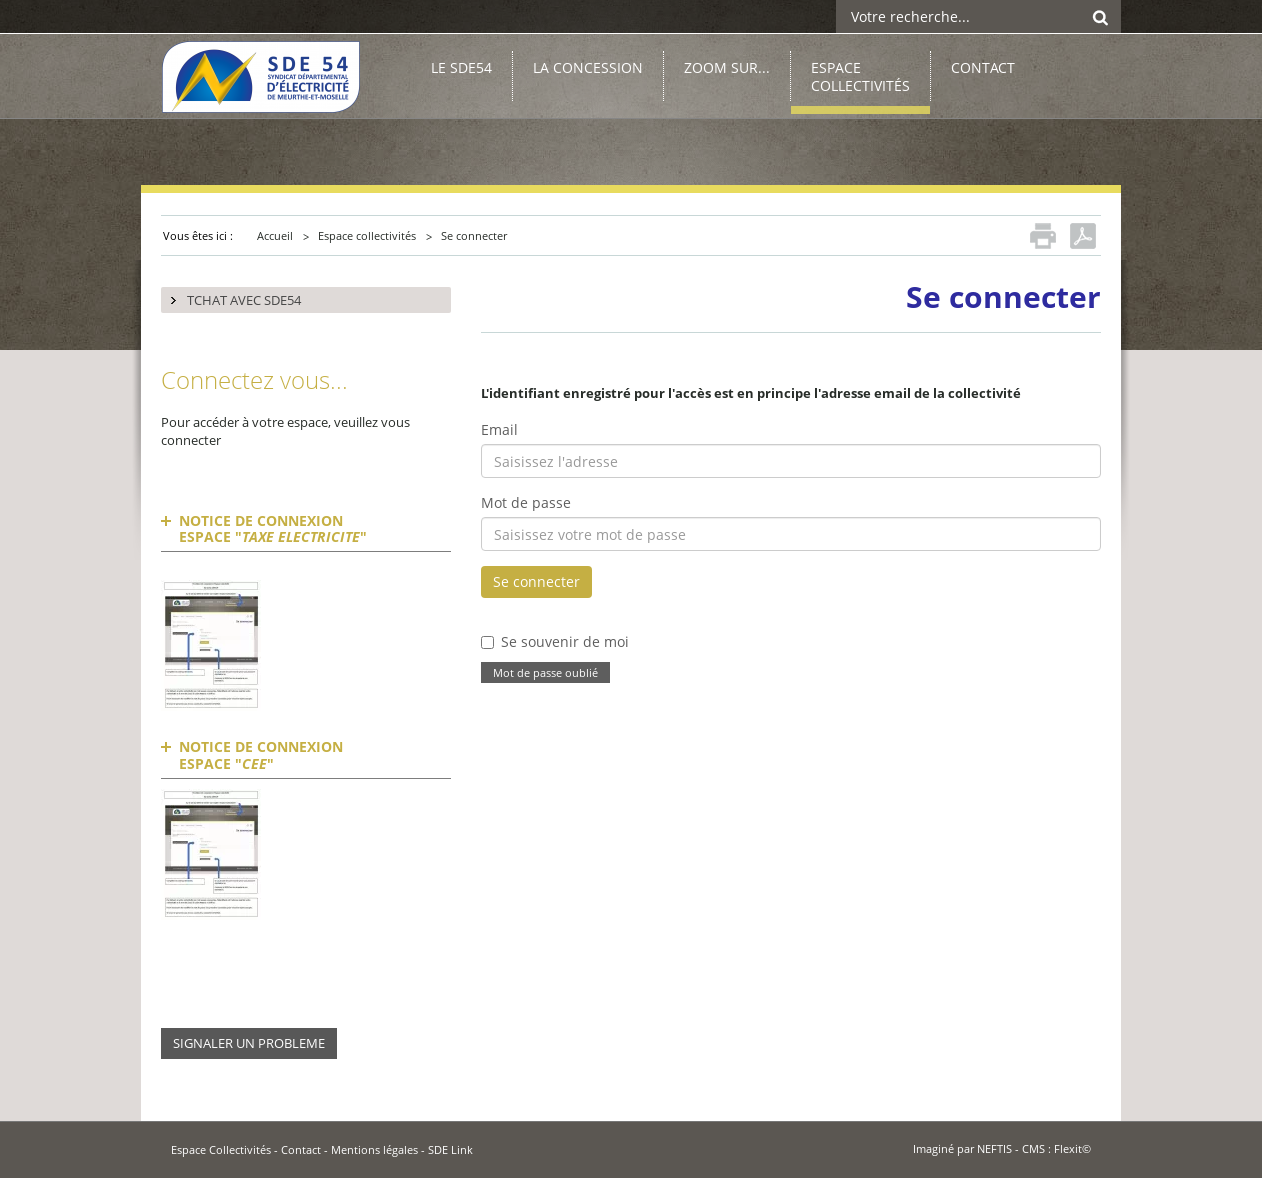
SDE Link (450, 1149)
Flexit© (1072, 1148)
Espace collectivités (367, 235)
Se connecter (474, 235)
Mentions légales (374, 1149)
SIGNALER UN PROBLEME (249, 1043)
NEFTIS (994, 1148)
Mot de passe (526, 502)
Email (499, 429)
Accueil (275, 235)
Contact (301, 1149)
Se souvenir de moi (565, 641)
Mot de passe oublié (545, 673)
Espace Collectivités (221, 1149)
